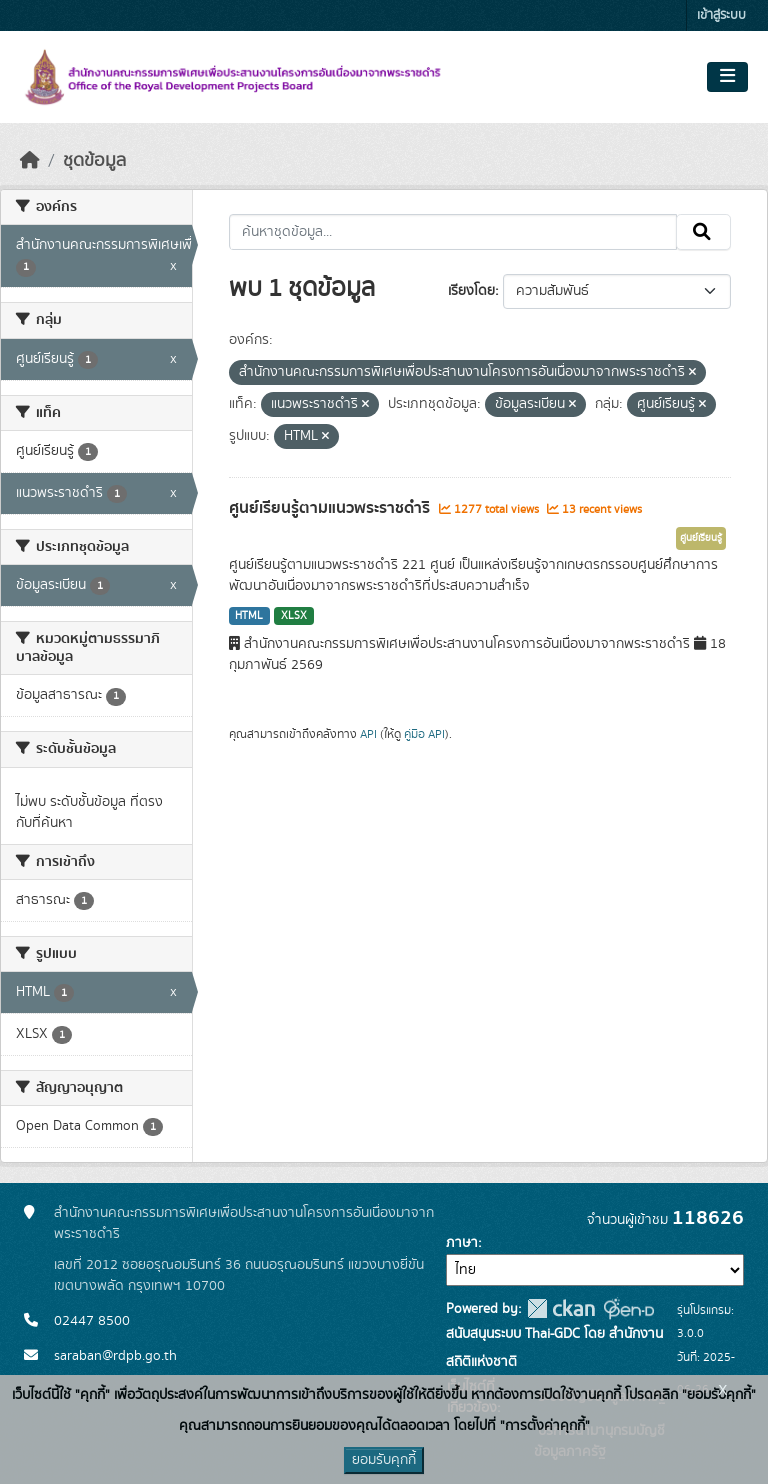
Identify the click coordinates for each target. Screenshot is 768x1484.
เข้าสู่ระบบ (721, 15)
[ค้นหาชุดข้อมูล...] (453, 232)
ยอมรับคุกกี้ (384, 1460)
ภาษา (462, 1243)
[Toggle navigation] (727, 77)
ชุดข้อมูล (94, 161)
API (368, 734)
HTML (249, 616)
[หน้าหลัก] (30, 161)
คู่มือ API (424, 734)
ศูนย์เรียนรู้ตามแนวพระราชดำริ (331, 508)
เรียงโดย (471, 291)
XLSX (294, 616)
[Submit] (703, 232)
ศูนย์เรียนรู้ (701, 538)
